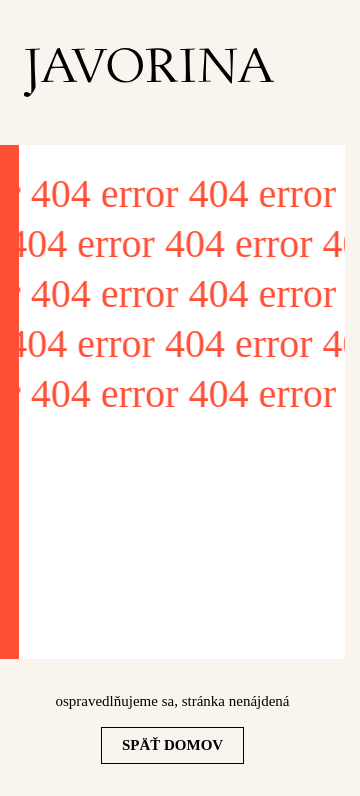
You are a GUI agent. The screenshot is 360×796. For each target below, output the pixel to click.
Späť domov (172, 745)
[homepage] (149, 72)
